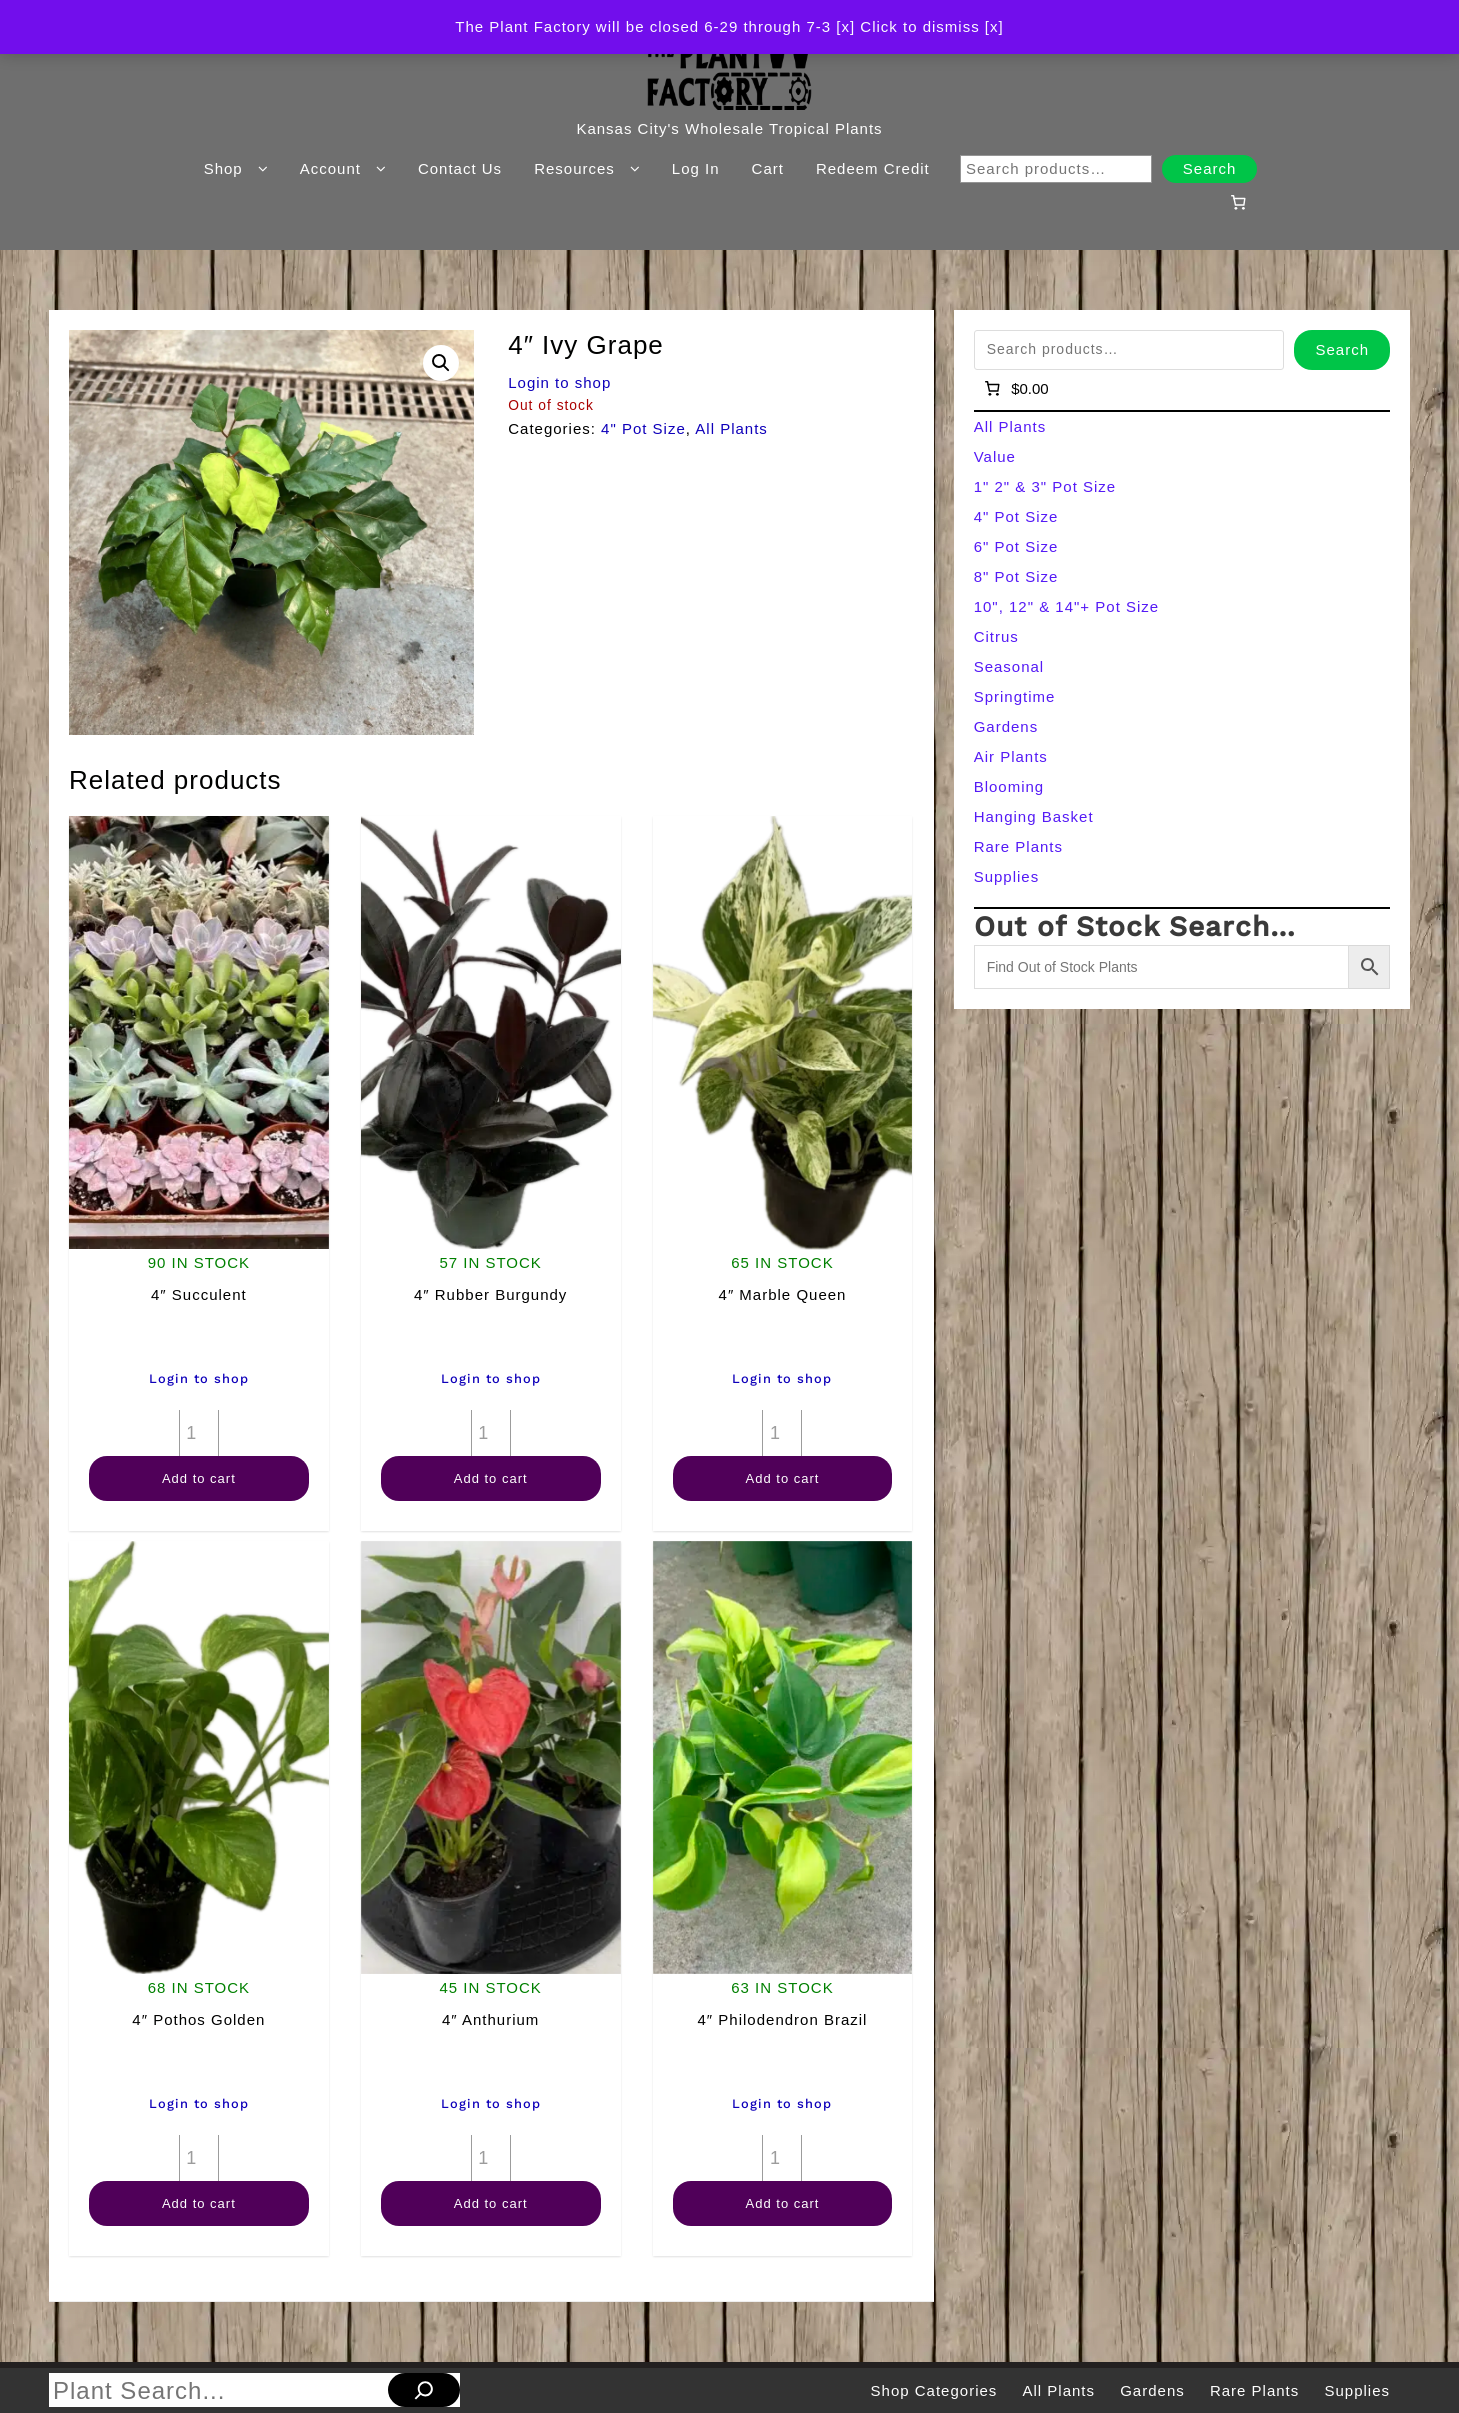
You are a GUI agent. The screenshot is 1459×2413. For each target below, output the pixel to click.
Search (1210, 168)
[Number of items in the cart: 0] (1239, 202)
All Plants (731, 428)
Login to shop (559, 382)
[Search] (424, 2390)
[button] (441, 363)
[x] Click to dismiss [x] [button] (919, 26)
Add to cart (199, 1478)
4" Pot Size (643, 428)
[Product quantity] (199, 1433)
